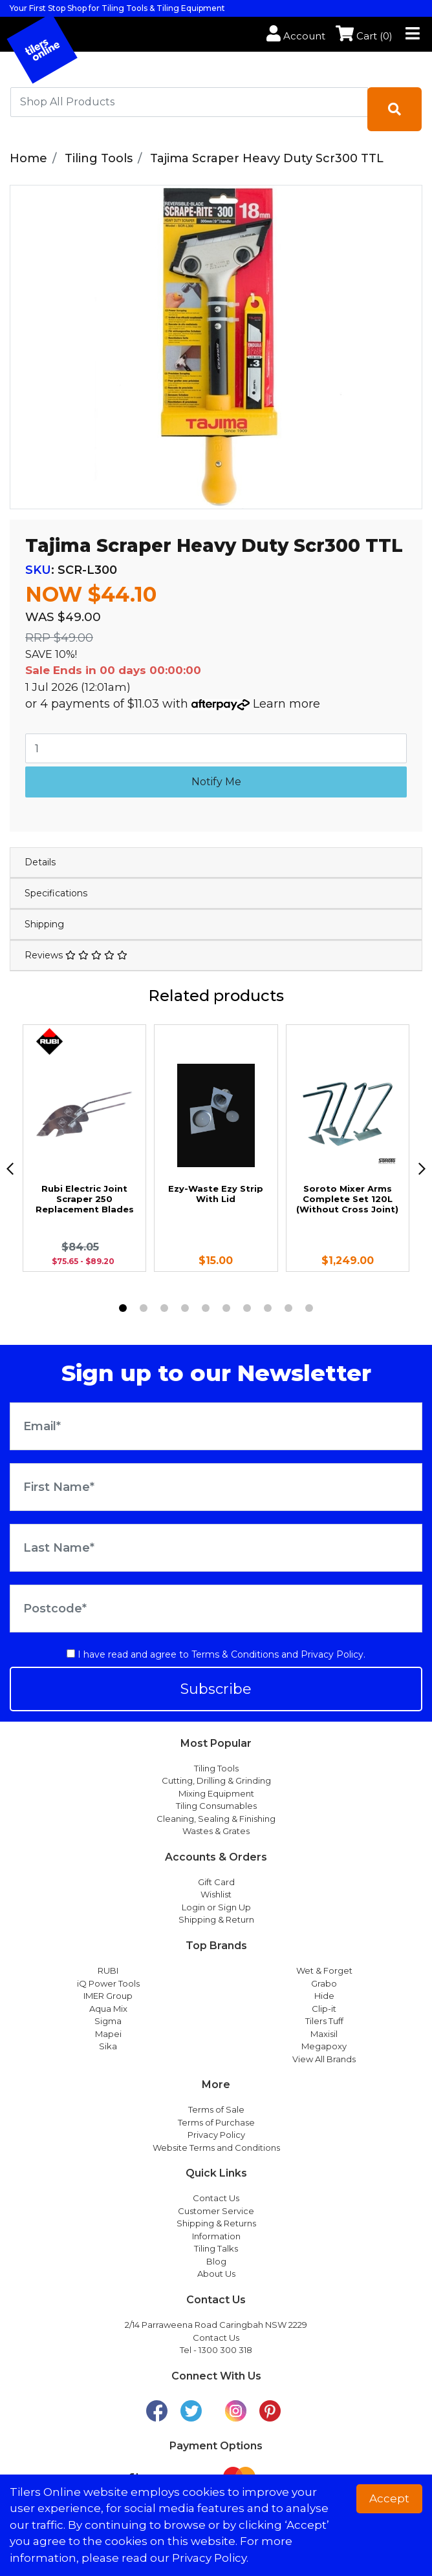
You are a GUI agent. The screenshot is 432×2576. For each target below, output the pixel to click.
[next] (422, 1168)
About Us (216, 2273)
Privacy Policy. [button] (210, 2557)
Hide (324, 1995)
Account (295, 36)
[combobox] (189, 102)
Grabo (324, 1983)
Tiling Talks (216, 2248)
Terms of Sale (216, 2109)
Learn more (286, 704)
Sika (108, 2046)
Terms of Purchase (216, 2122)
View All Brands (324, 2059)
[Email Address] (216, 1426)
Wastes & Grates (216, 1831)
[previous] (10, 1168)
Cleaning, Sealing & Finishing (216, 1818)
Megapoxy (324, 2046)
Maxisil (324, 2034)
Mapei (108, 2034)
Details (40, 862)
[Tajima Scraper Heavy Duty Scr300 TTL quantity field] (216, 748)
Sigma (108, 2021)
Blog (216, 2261)
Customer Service (216, 2211)
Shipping (44, 924)
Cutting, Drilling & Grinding (216, 1780)
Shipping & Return (216, 1919)
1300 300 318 (225, 2350)
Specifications (56, 893)
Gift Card (216, 1882)
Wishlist (216, 1894)
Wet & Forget (324, 1970)
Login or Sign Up (216, 1907)
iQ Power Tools (108, 1983)
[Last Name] (216, 1548)
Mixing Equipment (216, 1793)
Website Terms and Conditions (216, 2147)
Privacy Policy (332, 1654)
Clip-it (324, 2008)
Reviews (76, 955)
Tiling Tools (216, 1768)
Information (216, 2236)
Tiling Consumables (216, 1805)
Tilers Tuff (324, 2021)
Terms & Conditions (235, 1654)
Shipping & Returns (216, 2223)
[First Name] (216, 1487)
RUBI (108, 1970)
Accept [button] (389, 2498)
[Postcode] (216, 1608)
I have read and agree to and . (216, 1654)
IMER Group (108, 1995)
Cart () (364, 36)
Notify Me (216, 782)
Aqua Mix (108, 2008)
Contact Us (216, 2198)
